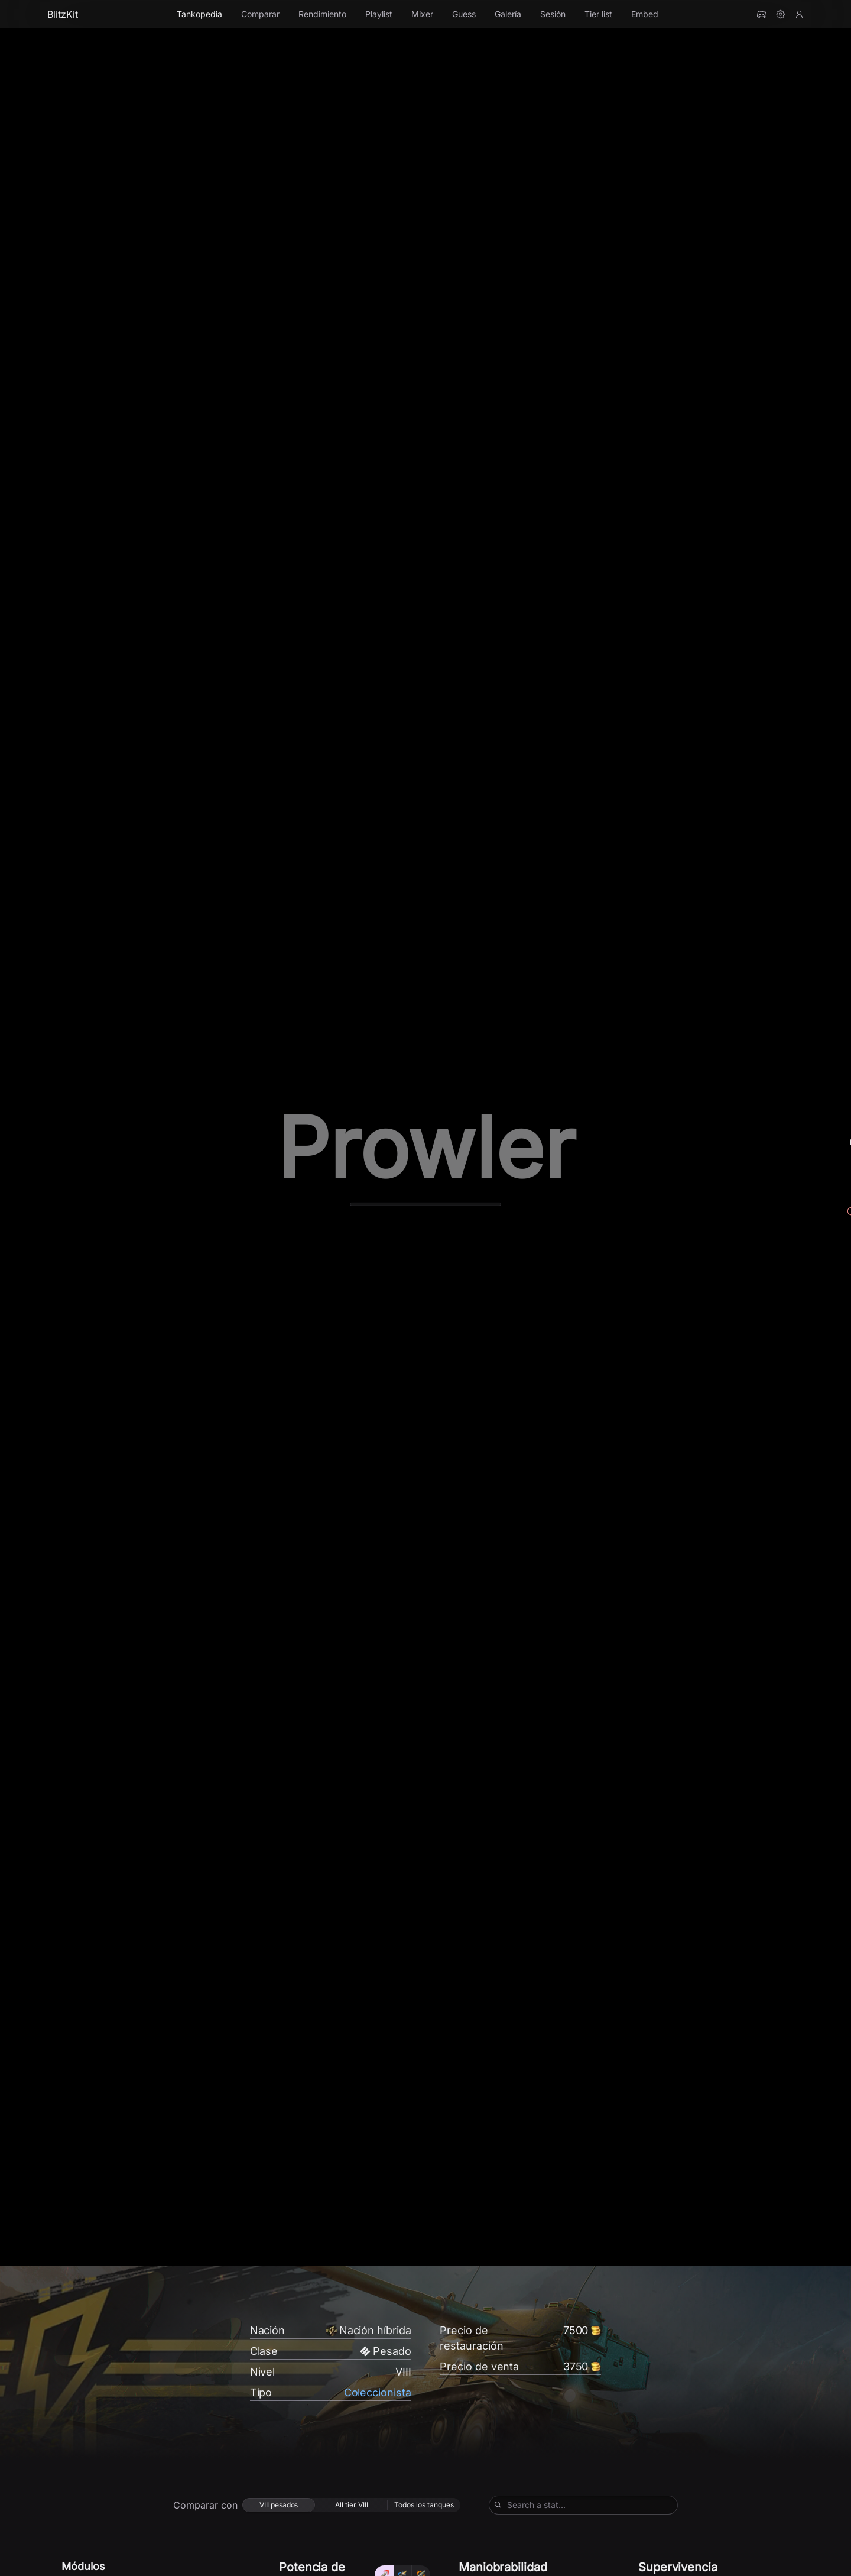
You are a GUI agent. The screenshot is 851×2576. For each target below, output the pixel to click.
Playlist (378, 14)
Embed (644, 14)
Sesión (553, 14)
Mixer (422, 14)
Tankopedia (199, 14)
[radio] (278, 2510)
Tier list (598, 14)
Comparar (260, 14)
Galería (508, 14)
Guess (464, 14)
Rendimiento (322, 14)
